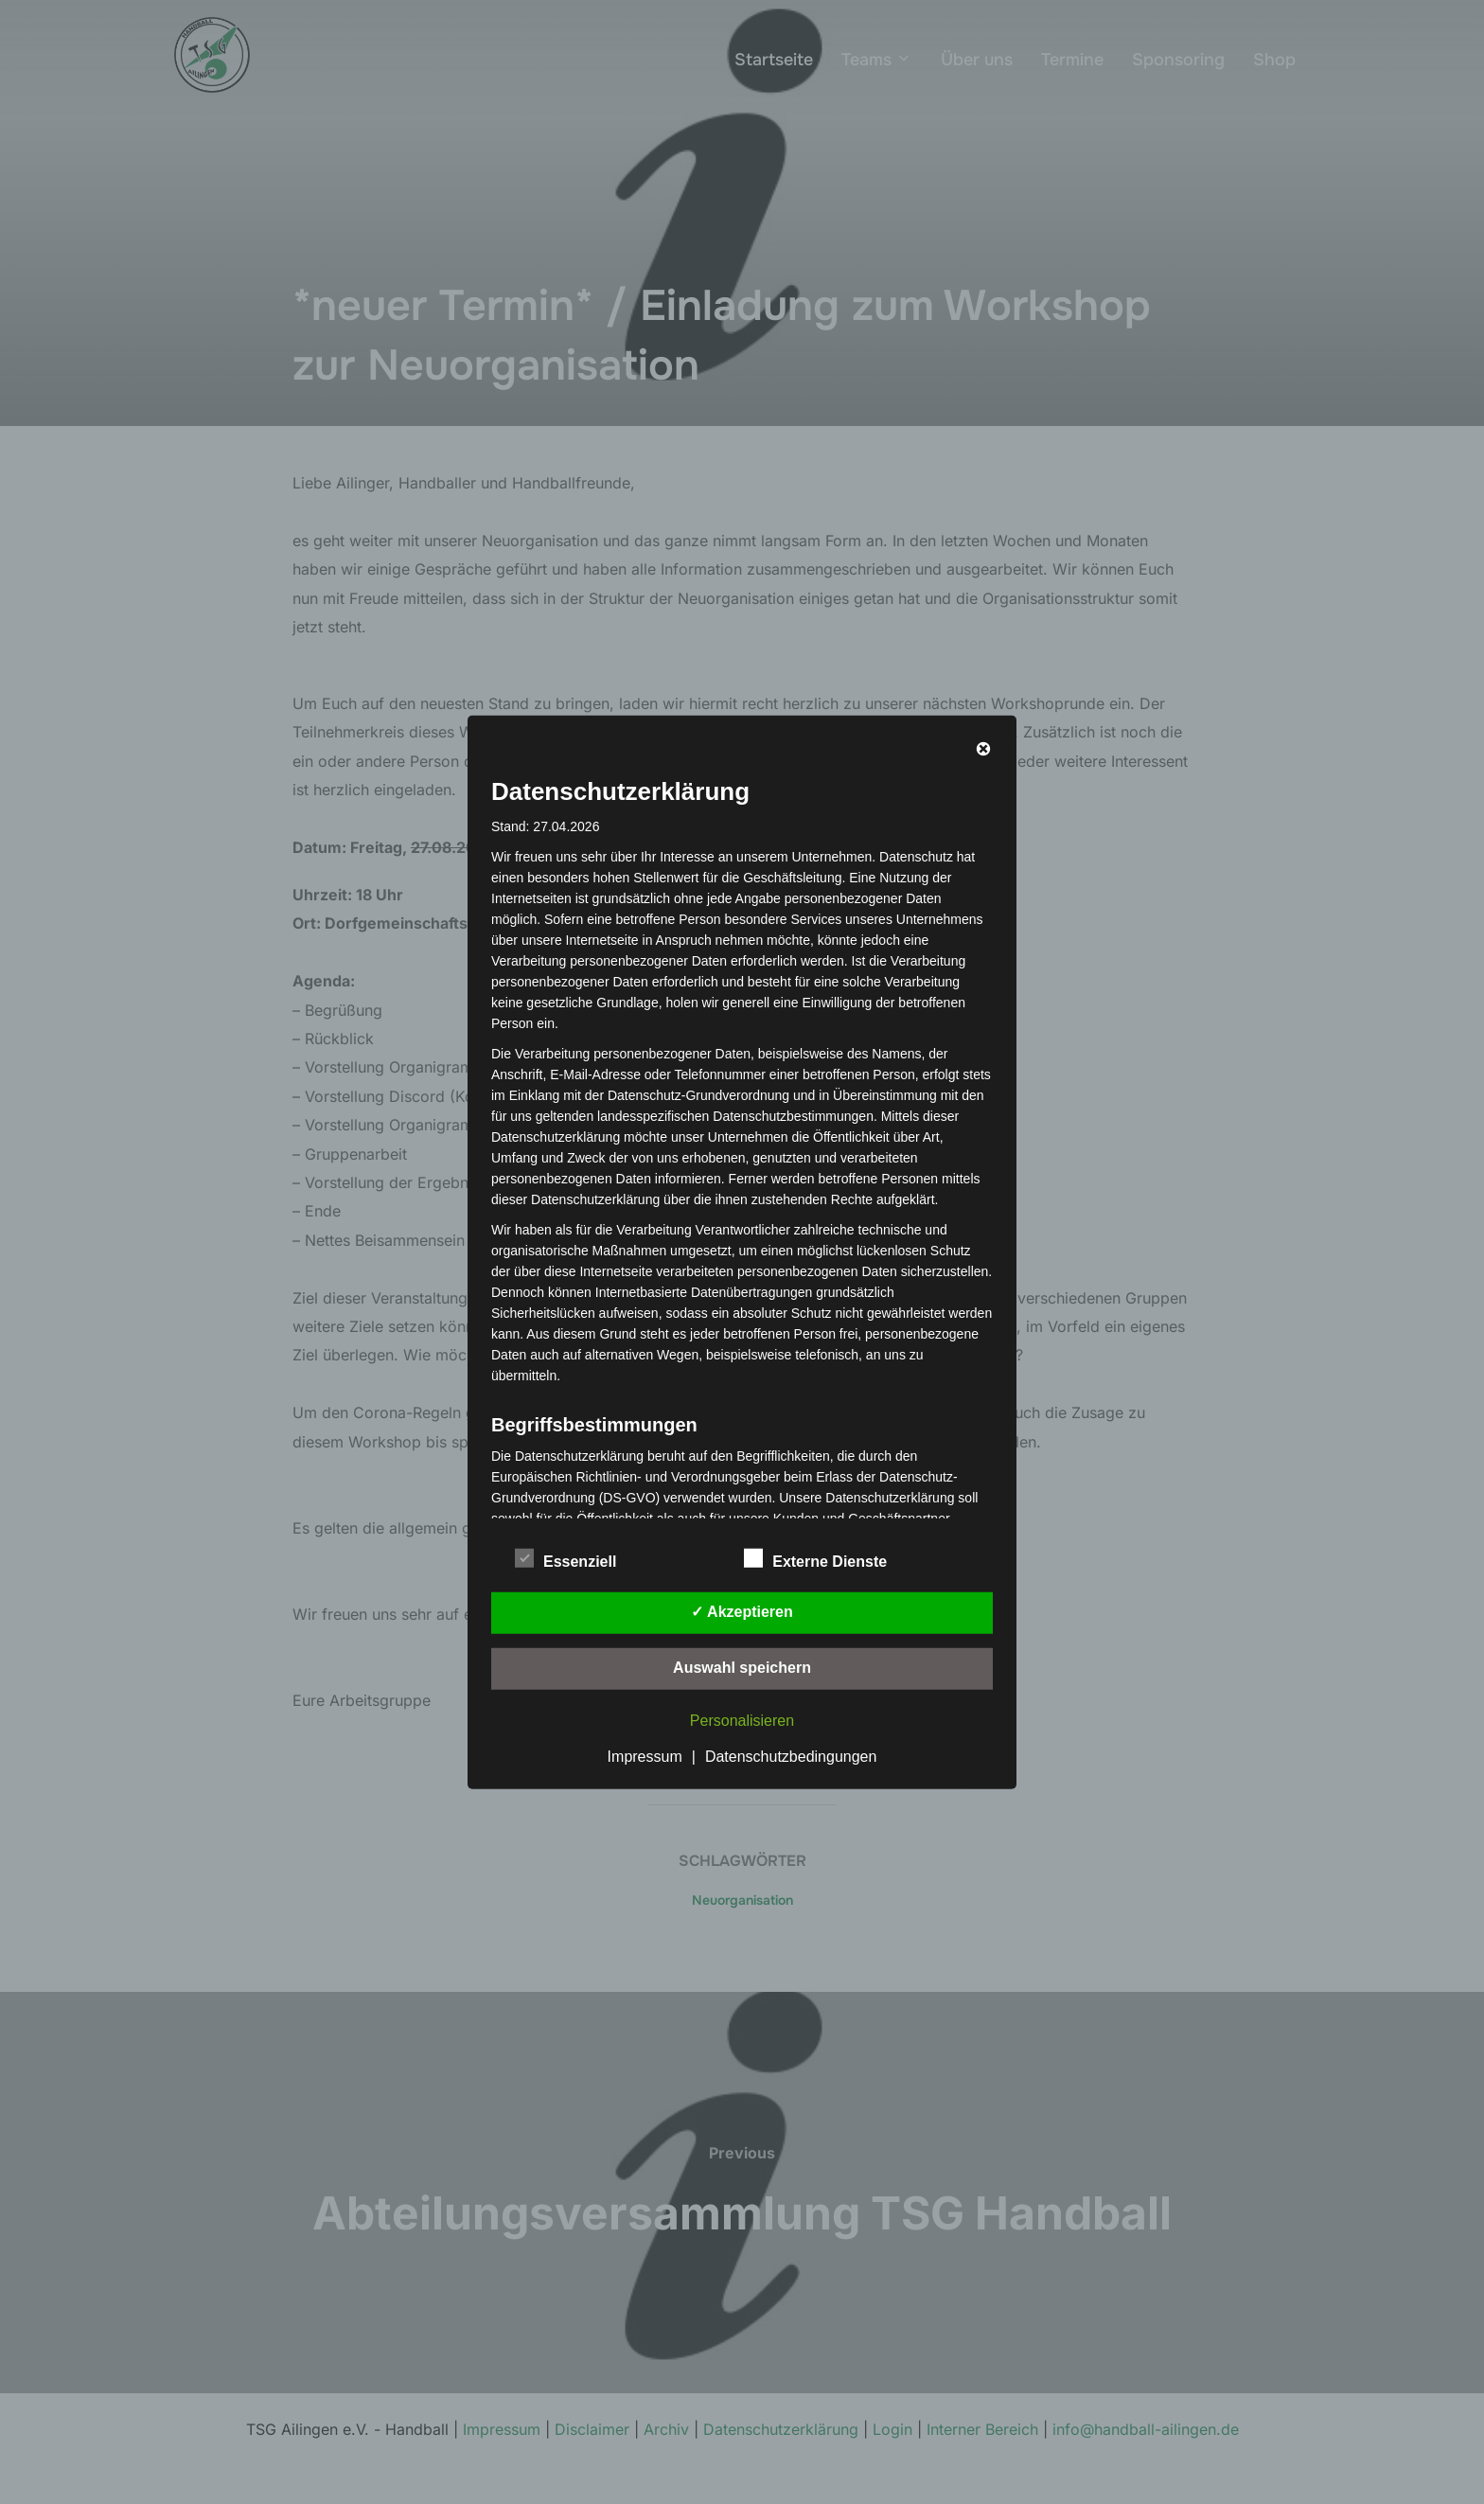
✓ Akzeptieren (742, 1612)
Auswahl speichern (742, 1668)
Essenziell (565, 1558)
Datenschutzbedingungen (790, 1757)
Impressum (645, 1757)
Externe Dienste (815, 1558)
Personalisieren (742, 1721)
